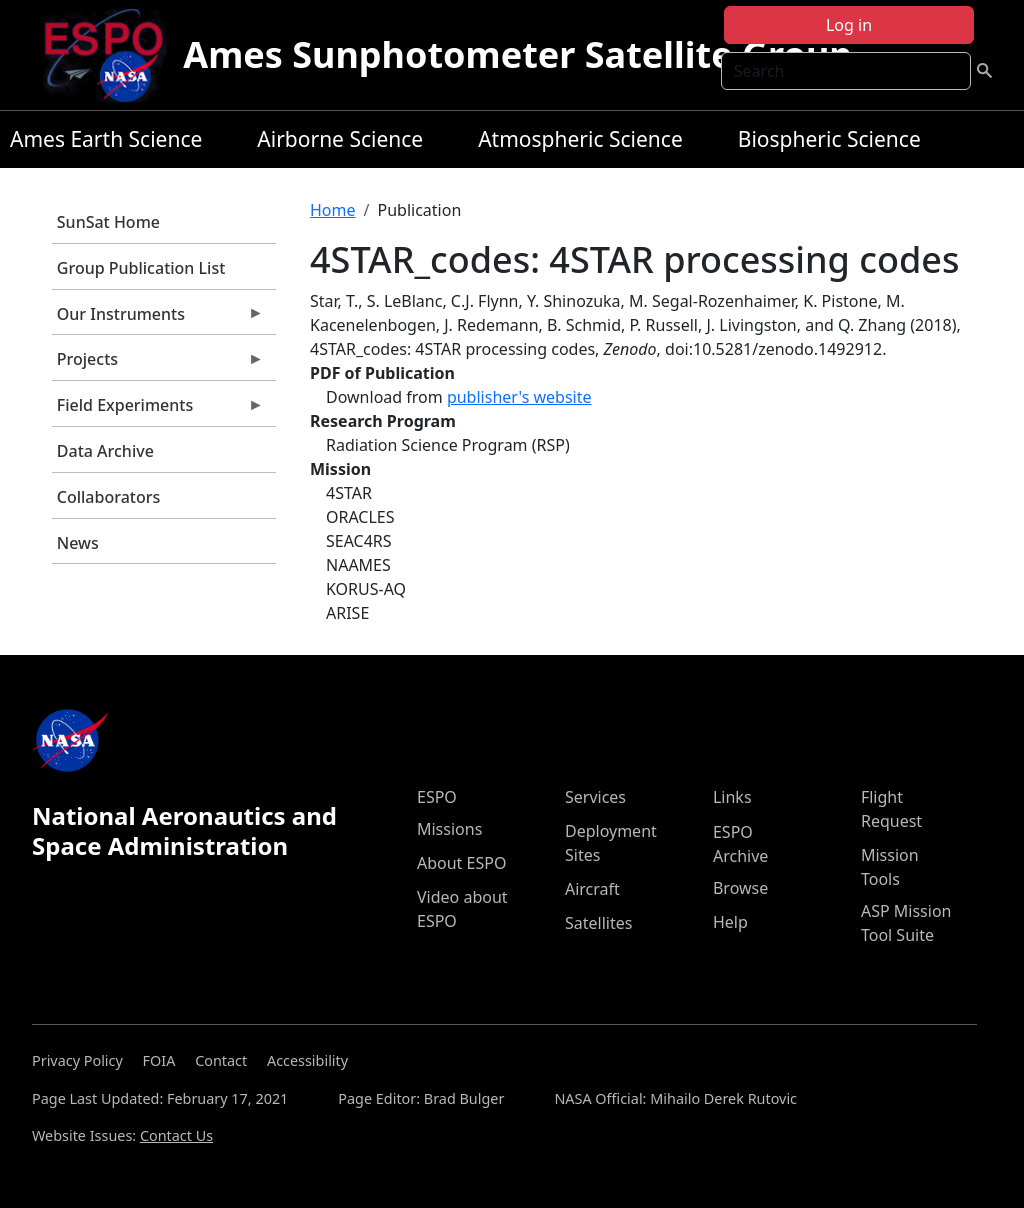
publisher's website (519, 397)
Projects (158, 364)
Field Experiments (158, 410)
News (78, 543)
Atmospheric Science (580, 139)
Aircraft (592, 889)
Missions (449, 829)
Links (732, 797)
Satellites (598, 923)
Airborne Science (340, 139)
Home (333, 210)
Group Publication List (141, 268)
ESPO (437, 797)
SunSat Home (108, 222)
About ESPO (461, 863)
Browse (740, 888)
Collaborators (108, 497)
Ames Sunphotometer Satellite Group (517, 54)
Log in (849, 25)
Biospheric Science (829, 139)
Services (595, 797)
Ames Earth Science (106, 139)
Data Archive (105, 451)
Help (730, 922)
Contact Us (176, 1135)
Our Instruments (158, 319)
